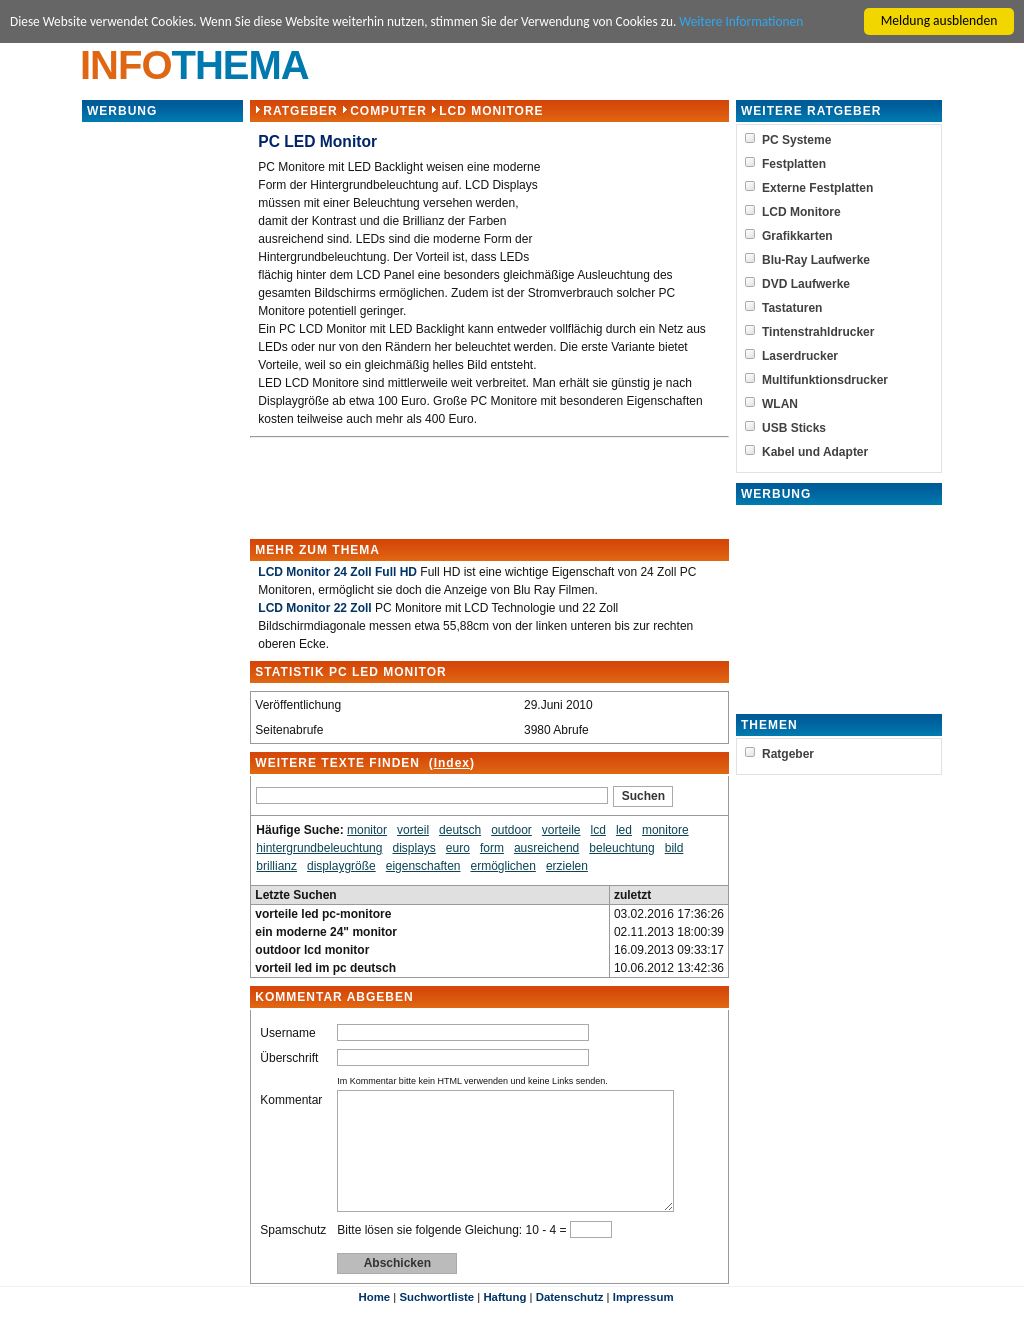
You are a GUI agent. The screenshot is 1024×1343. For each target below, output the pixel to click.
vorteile (561, 830)
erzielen (567, 866)
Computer (388, 111)
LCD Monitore (491, 111)
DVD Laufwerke (806, 284)
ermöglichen (502, 866)
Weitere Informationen (756, 21)
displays (413, 848)
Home (374, 1321)
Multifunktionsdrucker (825, 380)
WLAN (780, 404)
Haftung (504, 1321)
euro (458, 848)
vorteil (413, 830)
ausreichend (546, 848)
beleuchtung (621, 848)
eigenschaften (423, 866)
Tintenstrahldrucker (818, 332)
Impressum (643, 1321)
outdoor (511, 830)
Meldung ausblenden (939, 20)
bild (674, 848)
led (624, 830)
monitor (367, 830)
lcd (597, 830)
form (492, 848)
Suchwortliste (436, 1321)
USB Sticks (794, 428)
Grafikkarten (797, 236)
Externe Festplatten (817, 188)
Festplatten (794, 164)
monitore (665, 830)
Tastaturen (792, 308)
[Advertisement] (163, 424)
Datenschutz (570, 1321)
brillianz (276, 866)
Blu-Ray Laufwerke (816, 260)
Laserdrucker (800, 356)
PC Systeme (796, 140)
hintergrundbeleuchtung (319, 848)
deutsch (460, 830)
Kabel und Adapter (815, 452)
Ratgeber (300, 111)
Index (451, 763)
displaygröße (341, 866)
